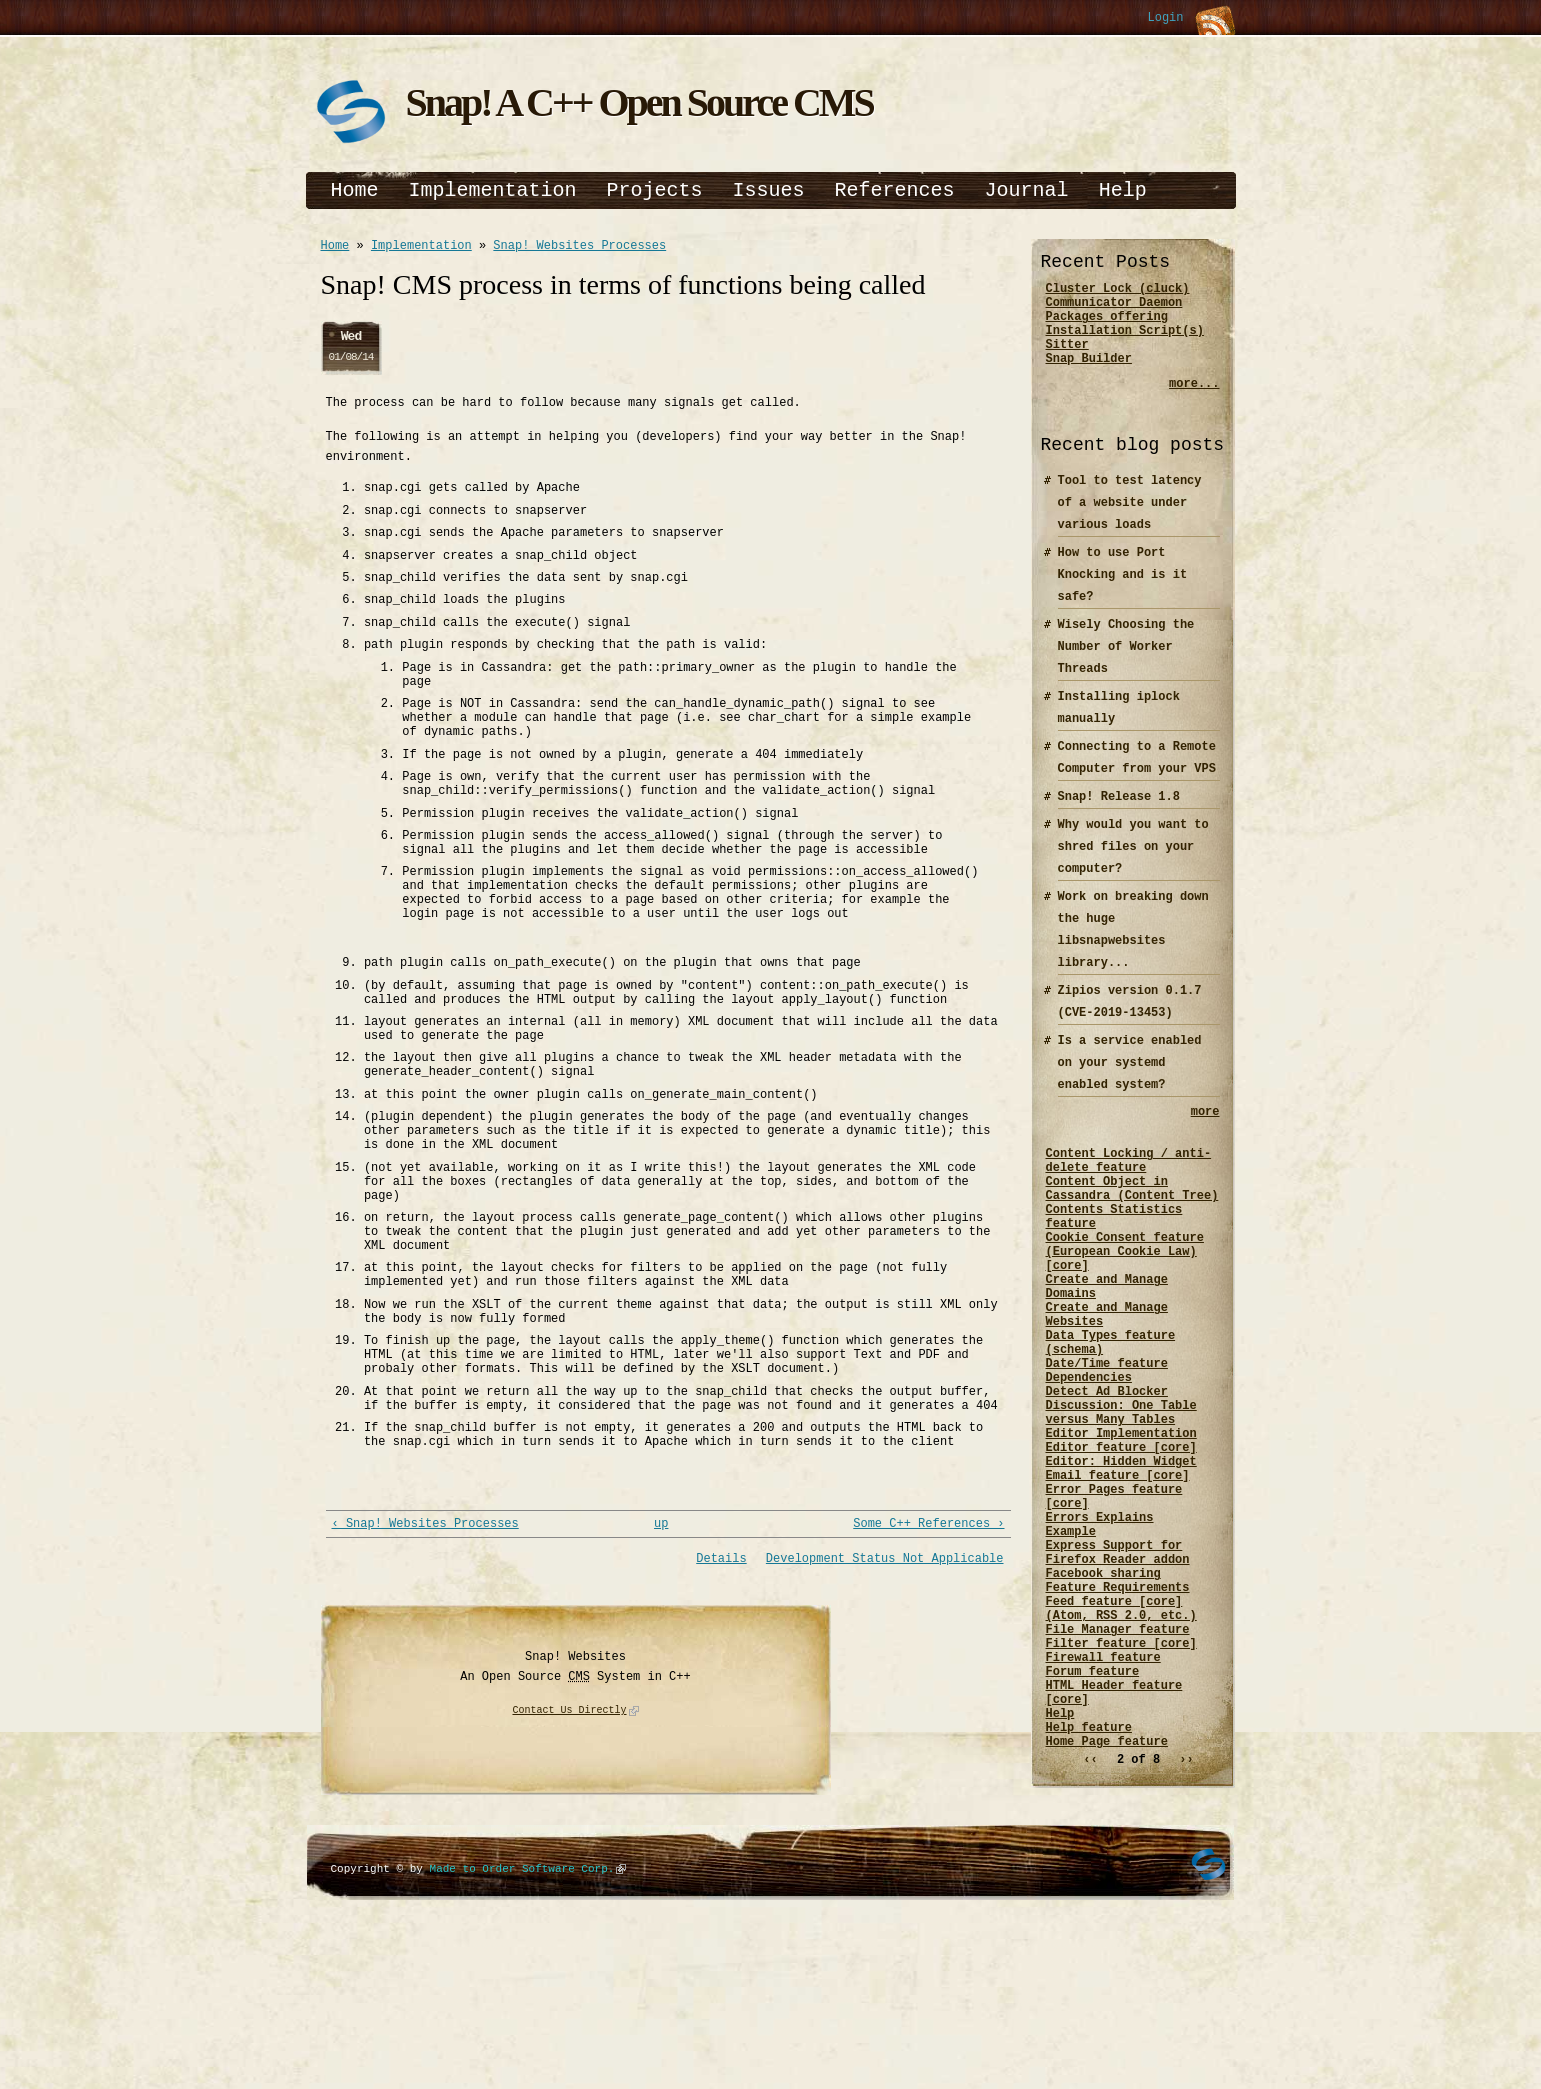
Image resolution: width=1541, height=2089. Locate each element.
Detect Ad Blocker (1107, 1465)
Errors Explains (1100, 1618)
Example (1071, 1635)
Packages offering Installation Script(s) (1125, 333)
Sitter (1067, 358)
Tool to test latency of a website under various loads (1130, 520)
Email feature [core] (1118, 1567)
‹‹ (1090, 1909)
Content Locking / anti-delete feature (1129, 1185)
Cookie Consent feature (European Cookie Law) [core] (1125, 1295)
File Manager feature (1118, 1754)
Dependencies (1089, 1448)
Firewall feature (1103, 1788)
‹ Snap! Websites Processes (425, 1681)
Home (355, 190)
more (1205, 1131)
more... (1194, 401)
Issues (769, 190)
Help (1123, 190)
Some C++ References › (928, 1681)
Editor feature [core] (1121, 1533)
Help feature (1089, 1873)
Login (1165, 18)
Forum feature (1093, 1805)
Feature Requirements (1118, 1703)
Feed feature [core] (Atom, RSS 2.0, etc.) (1121, 1729)
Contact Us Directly (570, 1870)
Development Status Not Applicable (885, 1717)
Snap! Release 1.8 (1119, 814)
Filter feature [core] (1121, 1771)
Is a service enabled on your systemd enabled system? (1130, 1080)
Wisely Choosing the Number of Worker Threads (1126, 664)
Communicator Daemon (1114, 307)
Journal (1027, 190)
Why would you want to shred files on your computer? (1133, 864)
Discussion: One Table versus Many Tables (1121, 1491)
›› (1186, 1909)
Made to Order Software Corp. (522, 2027)
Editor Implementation (1121, 1516)
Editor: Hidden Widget (1121, 1550)
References (895, 190)
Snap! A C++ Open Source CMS (639, 102)
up (661, 1681)
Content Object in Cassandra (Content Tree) (1132, 1219)
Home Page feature (1107, 1890)
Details (721, 1717)
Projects (655, 190)
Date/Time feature (1107, 1431)
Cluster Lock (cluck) (1118, 290)
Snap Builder (1089, 375)
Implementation (493, 190)
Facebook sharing (1103, 1686)
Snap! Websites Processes (579, 247)
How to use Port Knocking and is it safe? (1123, 592)
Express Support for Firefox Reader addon (1118, 1661)
